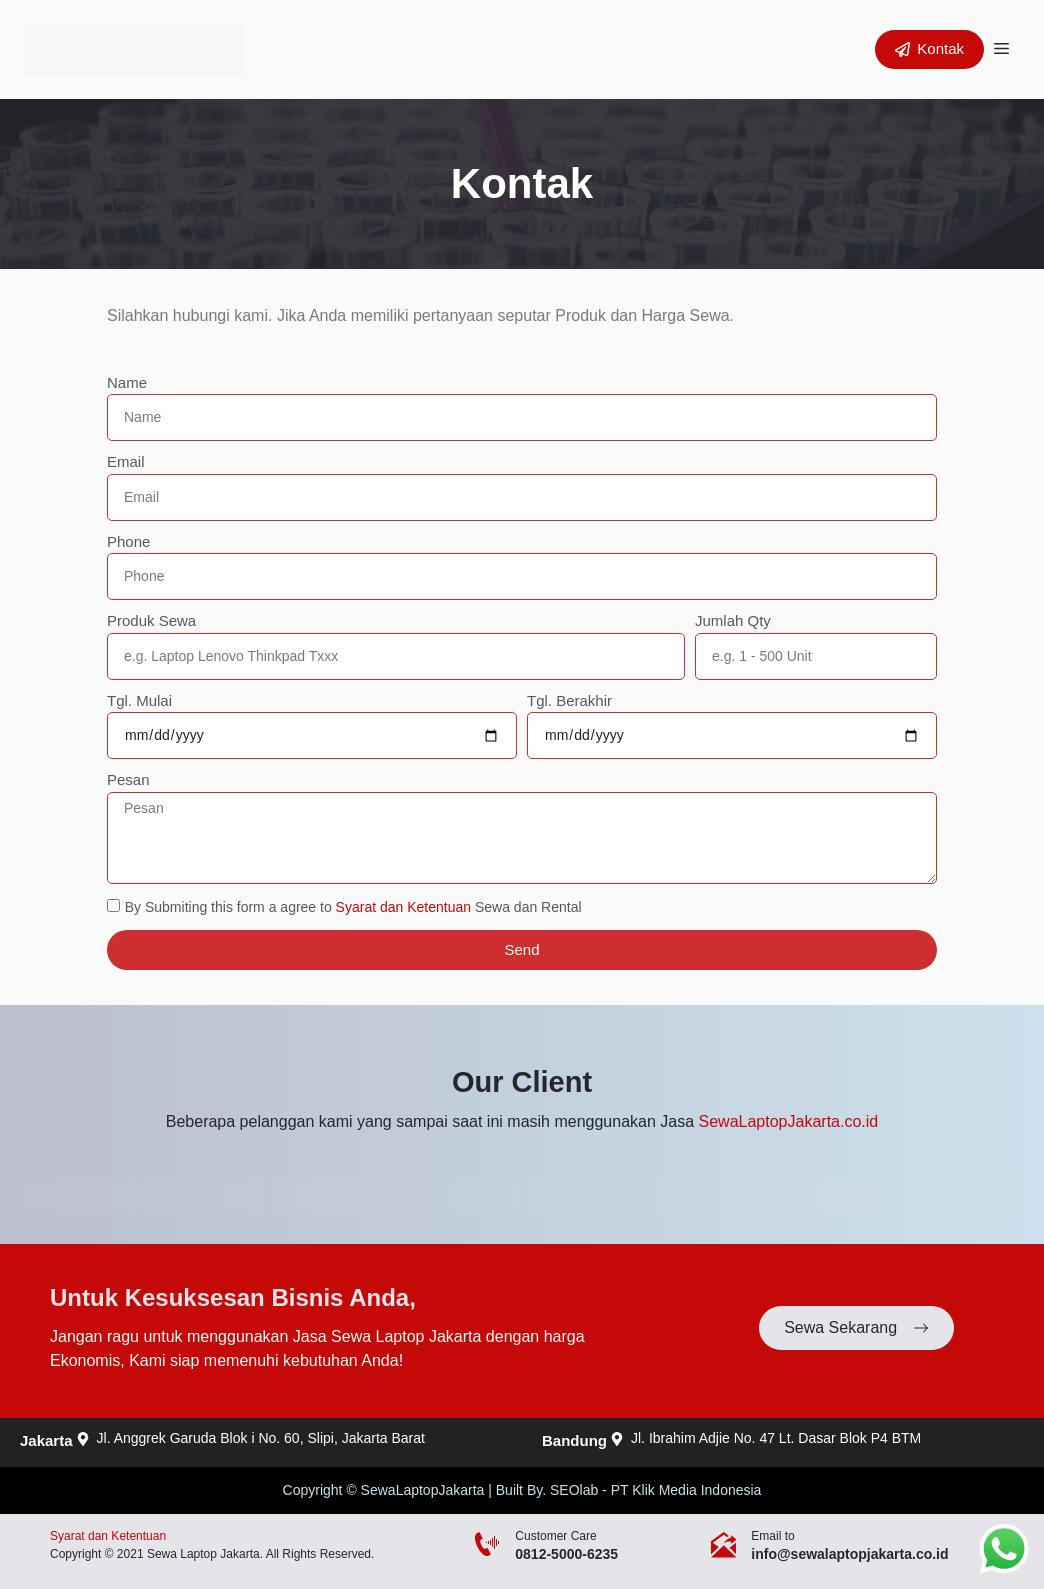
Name (127, 382)
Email (126, 461)
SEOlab (574, 1490)
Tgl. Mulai (139, 700)
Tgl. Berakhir (569, 700)
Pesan (128, 779)
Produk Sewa (151, 620)
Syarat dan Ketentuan (403, 907)
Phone (128, 541)
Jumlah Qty (733, 620)
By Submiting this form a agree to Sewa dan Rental (353, 907)
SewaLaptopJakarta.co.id (789, 1121)
